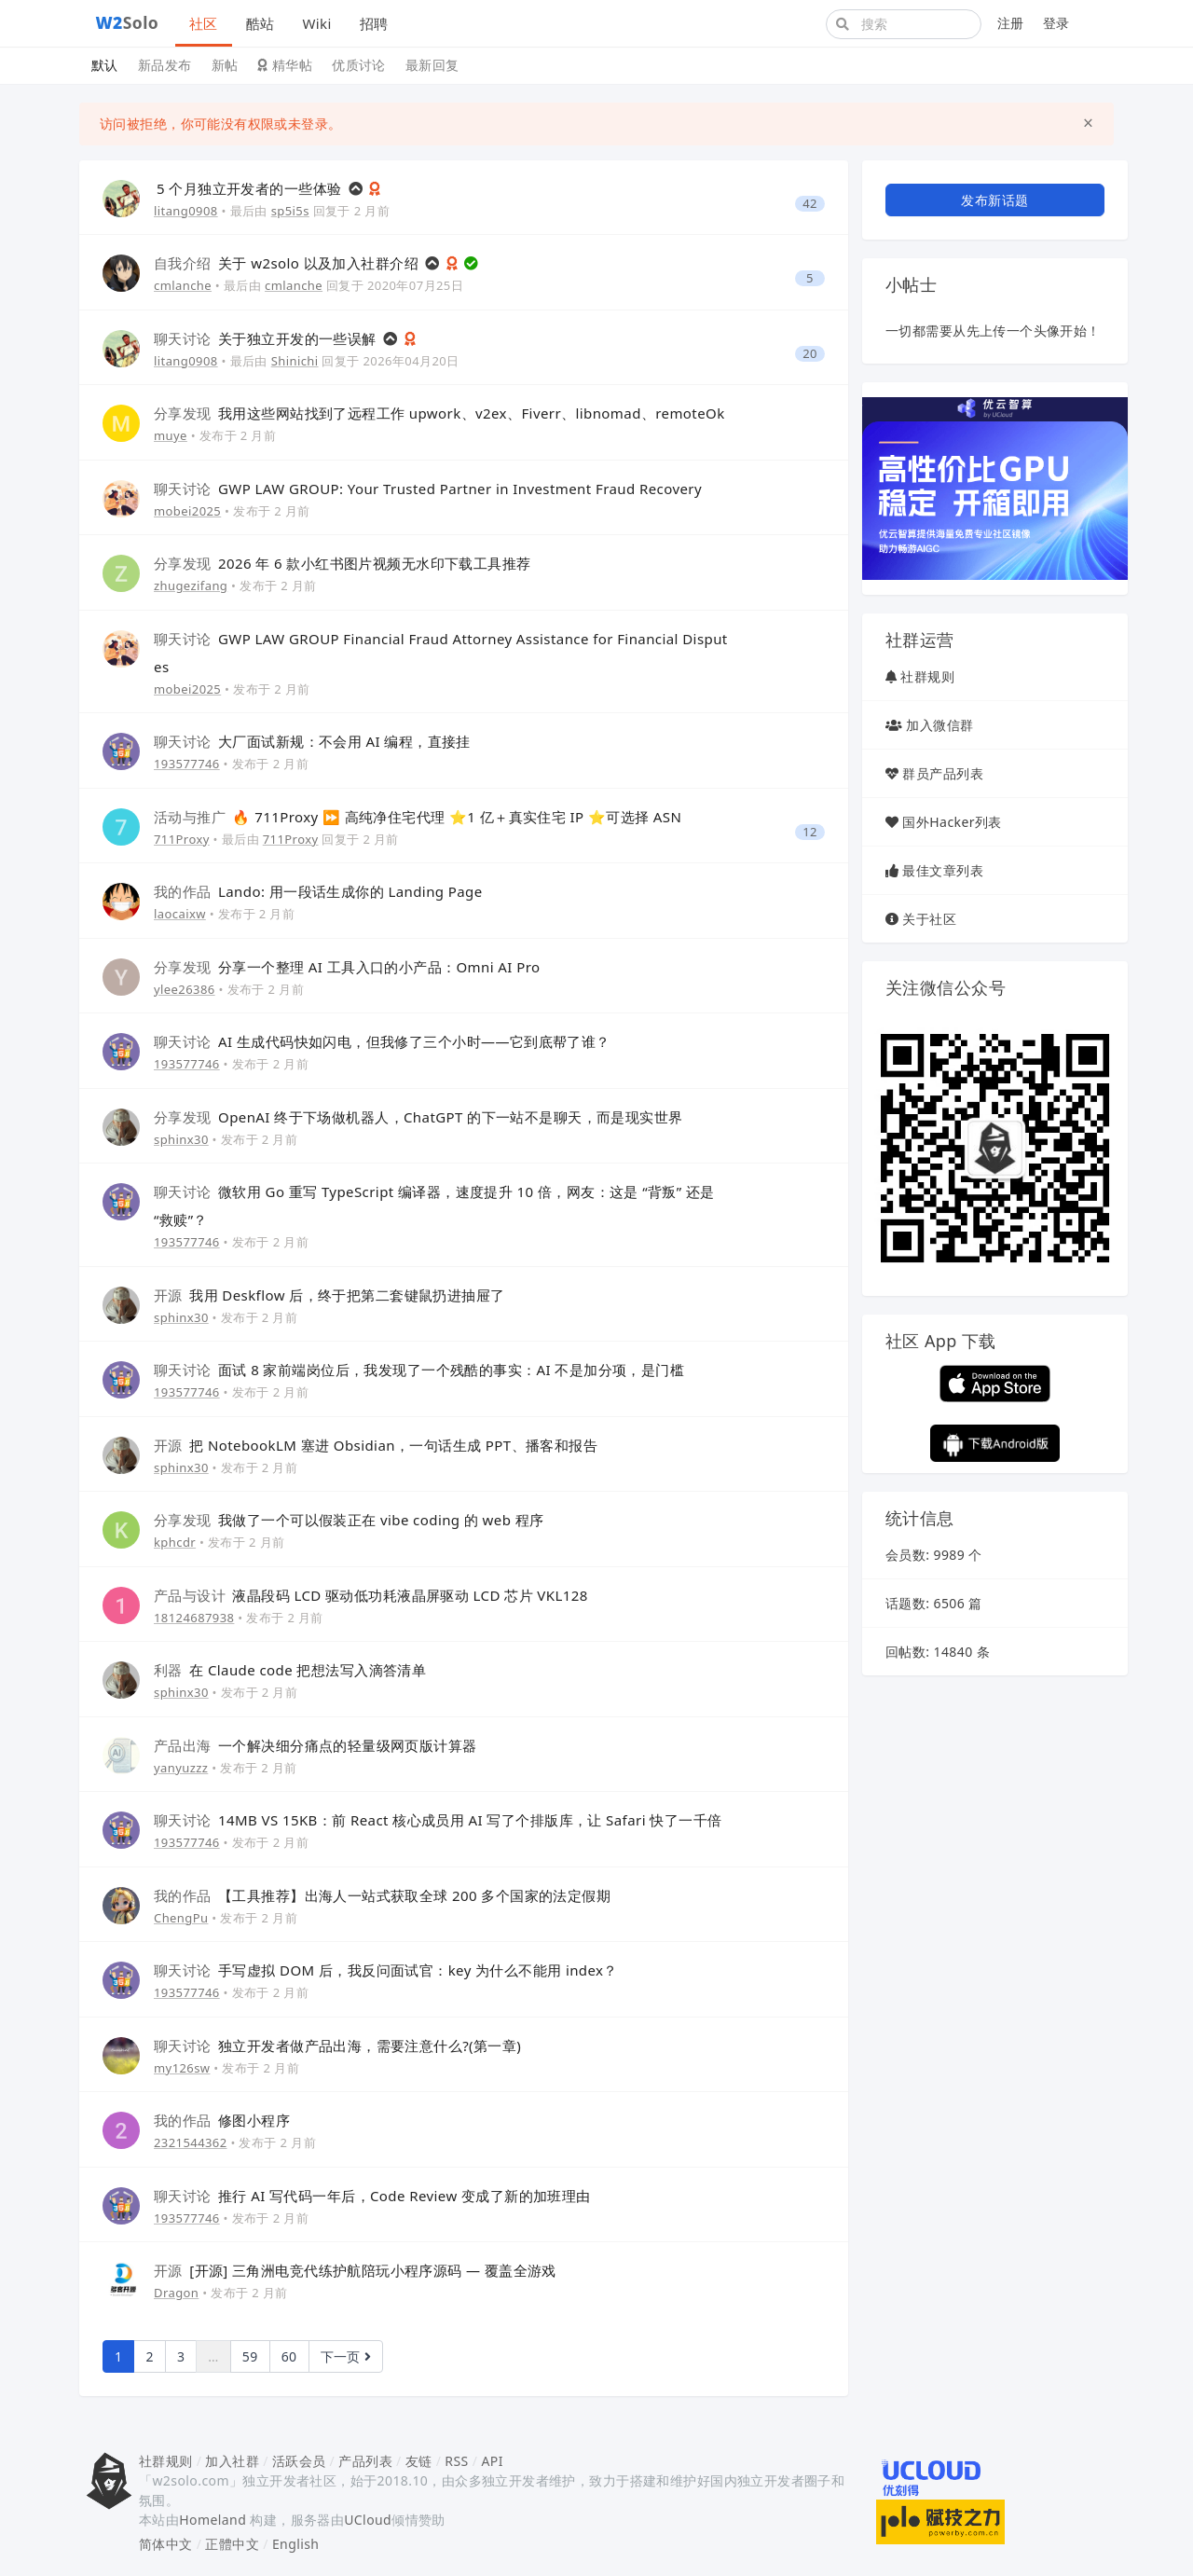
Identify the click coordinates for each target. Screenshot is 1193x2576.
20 (809, 354)
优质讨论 (359, 65)
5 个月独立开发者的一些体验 (251, 188)
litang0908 (186, 210)
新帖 (225, 65)
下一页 (346, 2356)
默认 (104, 65)
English (296, 2544)
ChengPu (181, 1917)
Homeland (212, 2519)
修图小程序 (222, 2120)
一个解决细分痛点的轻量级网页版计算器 (315, 1745)
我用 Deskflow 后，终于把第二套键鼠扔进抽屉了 (329, 1295)
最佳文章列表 (942, 870)
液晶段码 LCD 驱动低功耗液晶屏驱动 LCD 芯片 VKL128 (371, 1595)
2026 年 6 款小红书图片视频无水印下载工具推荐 (342, 563)
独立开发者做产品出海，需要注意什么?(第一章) (337, 2045)
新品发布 (165, 65)
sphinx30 (181, 1139)
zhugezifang (190, 585)
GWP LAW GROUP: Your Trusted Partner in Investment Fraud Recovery (428, 488)
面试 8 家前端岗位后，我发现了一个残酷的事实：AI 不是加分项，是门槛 (419, 1369)
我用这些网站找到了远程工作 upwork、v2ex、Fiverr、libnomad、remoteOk (439, 413)
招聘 (374, 23)
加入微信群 (939, 725)
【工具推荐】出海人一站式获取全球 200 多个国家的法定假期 (382, 1895)
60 (289, 2356)
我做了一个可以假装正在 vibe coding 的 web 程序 (348, 1519)
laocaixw (180, 913)
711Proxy (182, 839)
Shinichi (295, 360)
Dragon (176, 2292)
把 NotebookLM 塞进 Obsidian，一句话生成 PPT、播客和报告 (375, 1445)
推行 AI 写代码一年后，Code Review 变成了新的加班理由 (372, 2195)
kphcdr (175, 1542)
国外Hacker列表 (951, 822)
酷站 (260, 23)
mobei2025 (187, 511)
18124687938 (194, 1617)
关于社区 (929, 919)
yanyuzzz (181, 1767)
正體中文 (232, 2544)
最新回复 (432, 65)
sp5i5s (290, 210)
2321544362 (190, 2142)
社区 (203, 23)
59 (250, 2356)
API (491, 2461)
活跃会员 (299, 2461)
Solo (127, 22)
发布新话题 (994, 200)
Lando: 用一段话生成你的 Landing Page (318, 891)
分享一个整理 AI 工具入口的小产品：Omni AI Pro (347, 966)
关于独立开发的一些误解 (267, 338)
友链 (418, 2461)
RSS (456, 2461)
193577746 (187, 763)
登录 (1056, 23)
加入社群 (232, 2461)
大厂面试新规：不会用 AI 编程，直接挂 (312, 741)
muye (170, 435)
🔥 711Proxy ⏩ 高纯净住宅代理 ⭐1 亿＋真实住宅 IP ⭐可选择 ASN (417, 816)
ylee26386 (184, 989)
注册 (1010, 23)
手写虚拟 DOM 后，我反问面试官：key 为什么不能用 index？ (386, 1970)
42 (809, 204)
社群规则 (927, 676)
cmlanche (183, 285)
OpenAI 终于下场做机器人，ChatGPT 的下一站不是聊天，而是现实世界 (418, 1117)
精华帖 (284, 65)
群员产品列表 (942, 773)
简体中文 (166, 2544)
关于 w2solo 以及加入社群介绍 (288, 263)
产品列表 (365, 2461)
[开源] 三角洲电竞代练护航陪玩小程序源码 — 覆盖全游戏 (355, 2270)
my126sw (182, 2067)
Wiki (316, 23)
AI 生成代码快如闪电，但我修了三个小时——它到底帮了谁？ (382, 1041)
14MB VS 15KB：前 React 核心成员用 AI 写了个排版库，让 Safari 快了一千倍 (437, 1820)
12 (809, 832)
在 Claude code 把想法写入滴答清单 (290, 1669)
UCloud (367, 2519)
